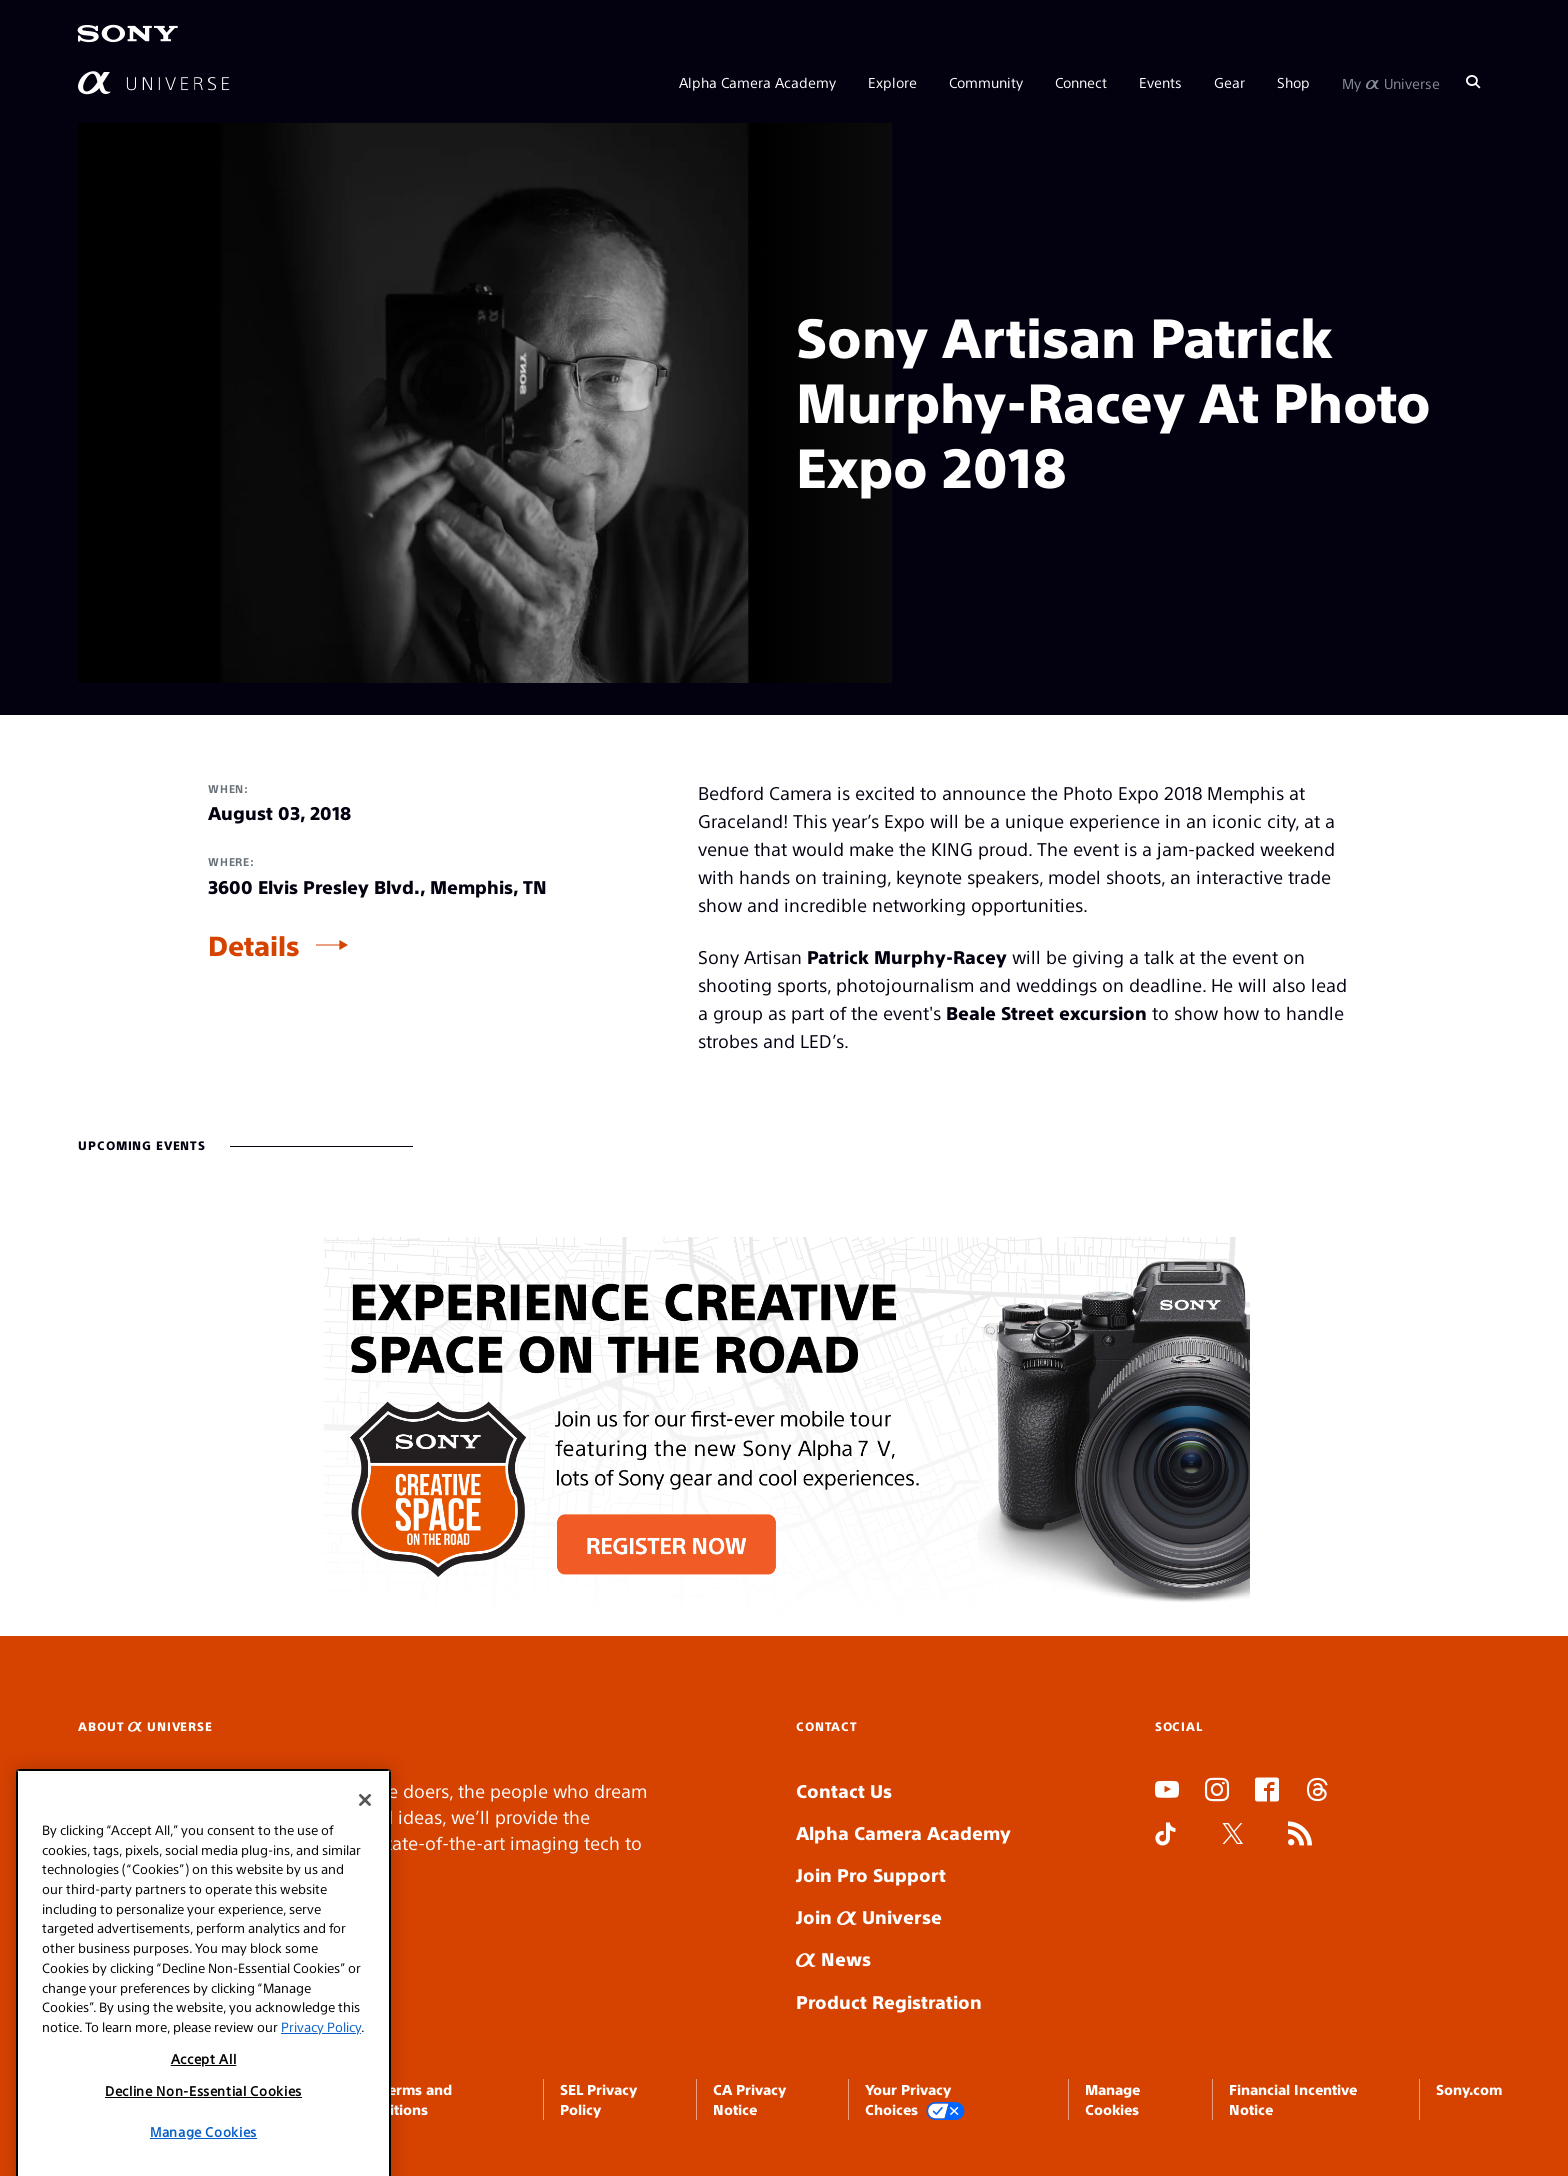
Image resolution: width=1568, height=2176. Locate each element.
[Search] (1473, 82)
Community (986, 82)
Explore (892, 82)
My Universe (1391, 82)
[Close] (365, 1909)
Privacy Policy (321, 2134)
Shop (1293, 82)
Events (1160, 82)
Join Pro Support (871, 1874)
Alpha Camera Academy (757, 82)
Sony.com (1469, 2089)
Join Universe (869, 1916)
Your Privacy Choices (915, 2100)
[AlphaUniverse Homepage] (153, 82)
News (833, 1958)
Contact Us (844, 1790)
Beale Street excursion (1046, 1012)
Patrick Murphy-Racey (907, 956)
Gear (1229, 82)
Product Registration (889, 2001)
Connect (1081, 82)
